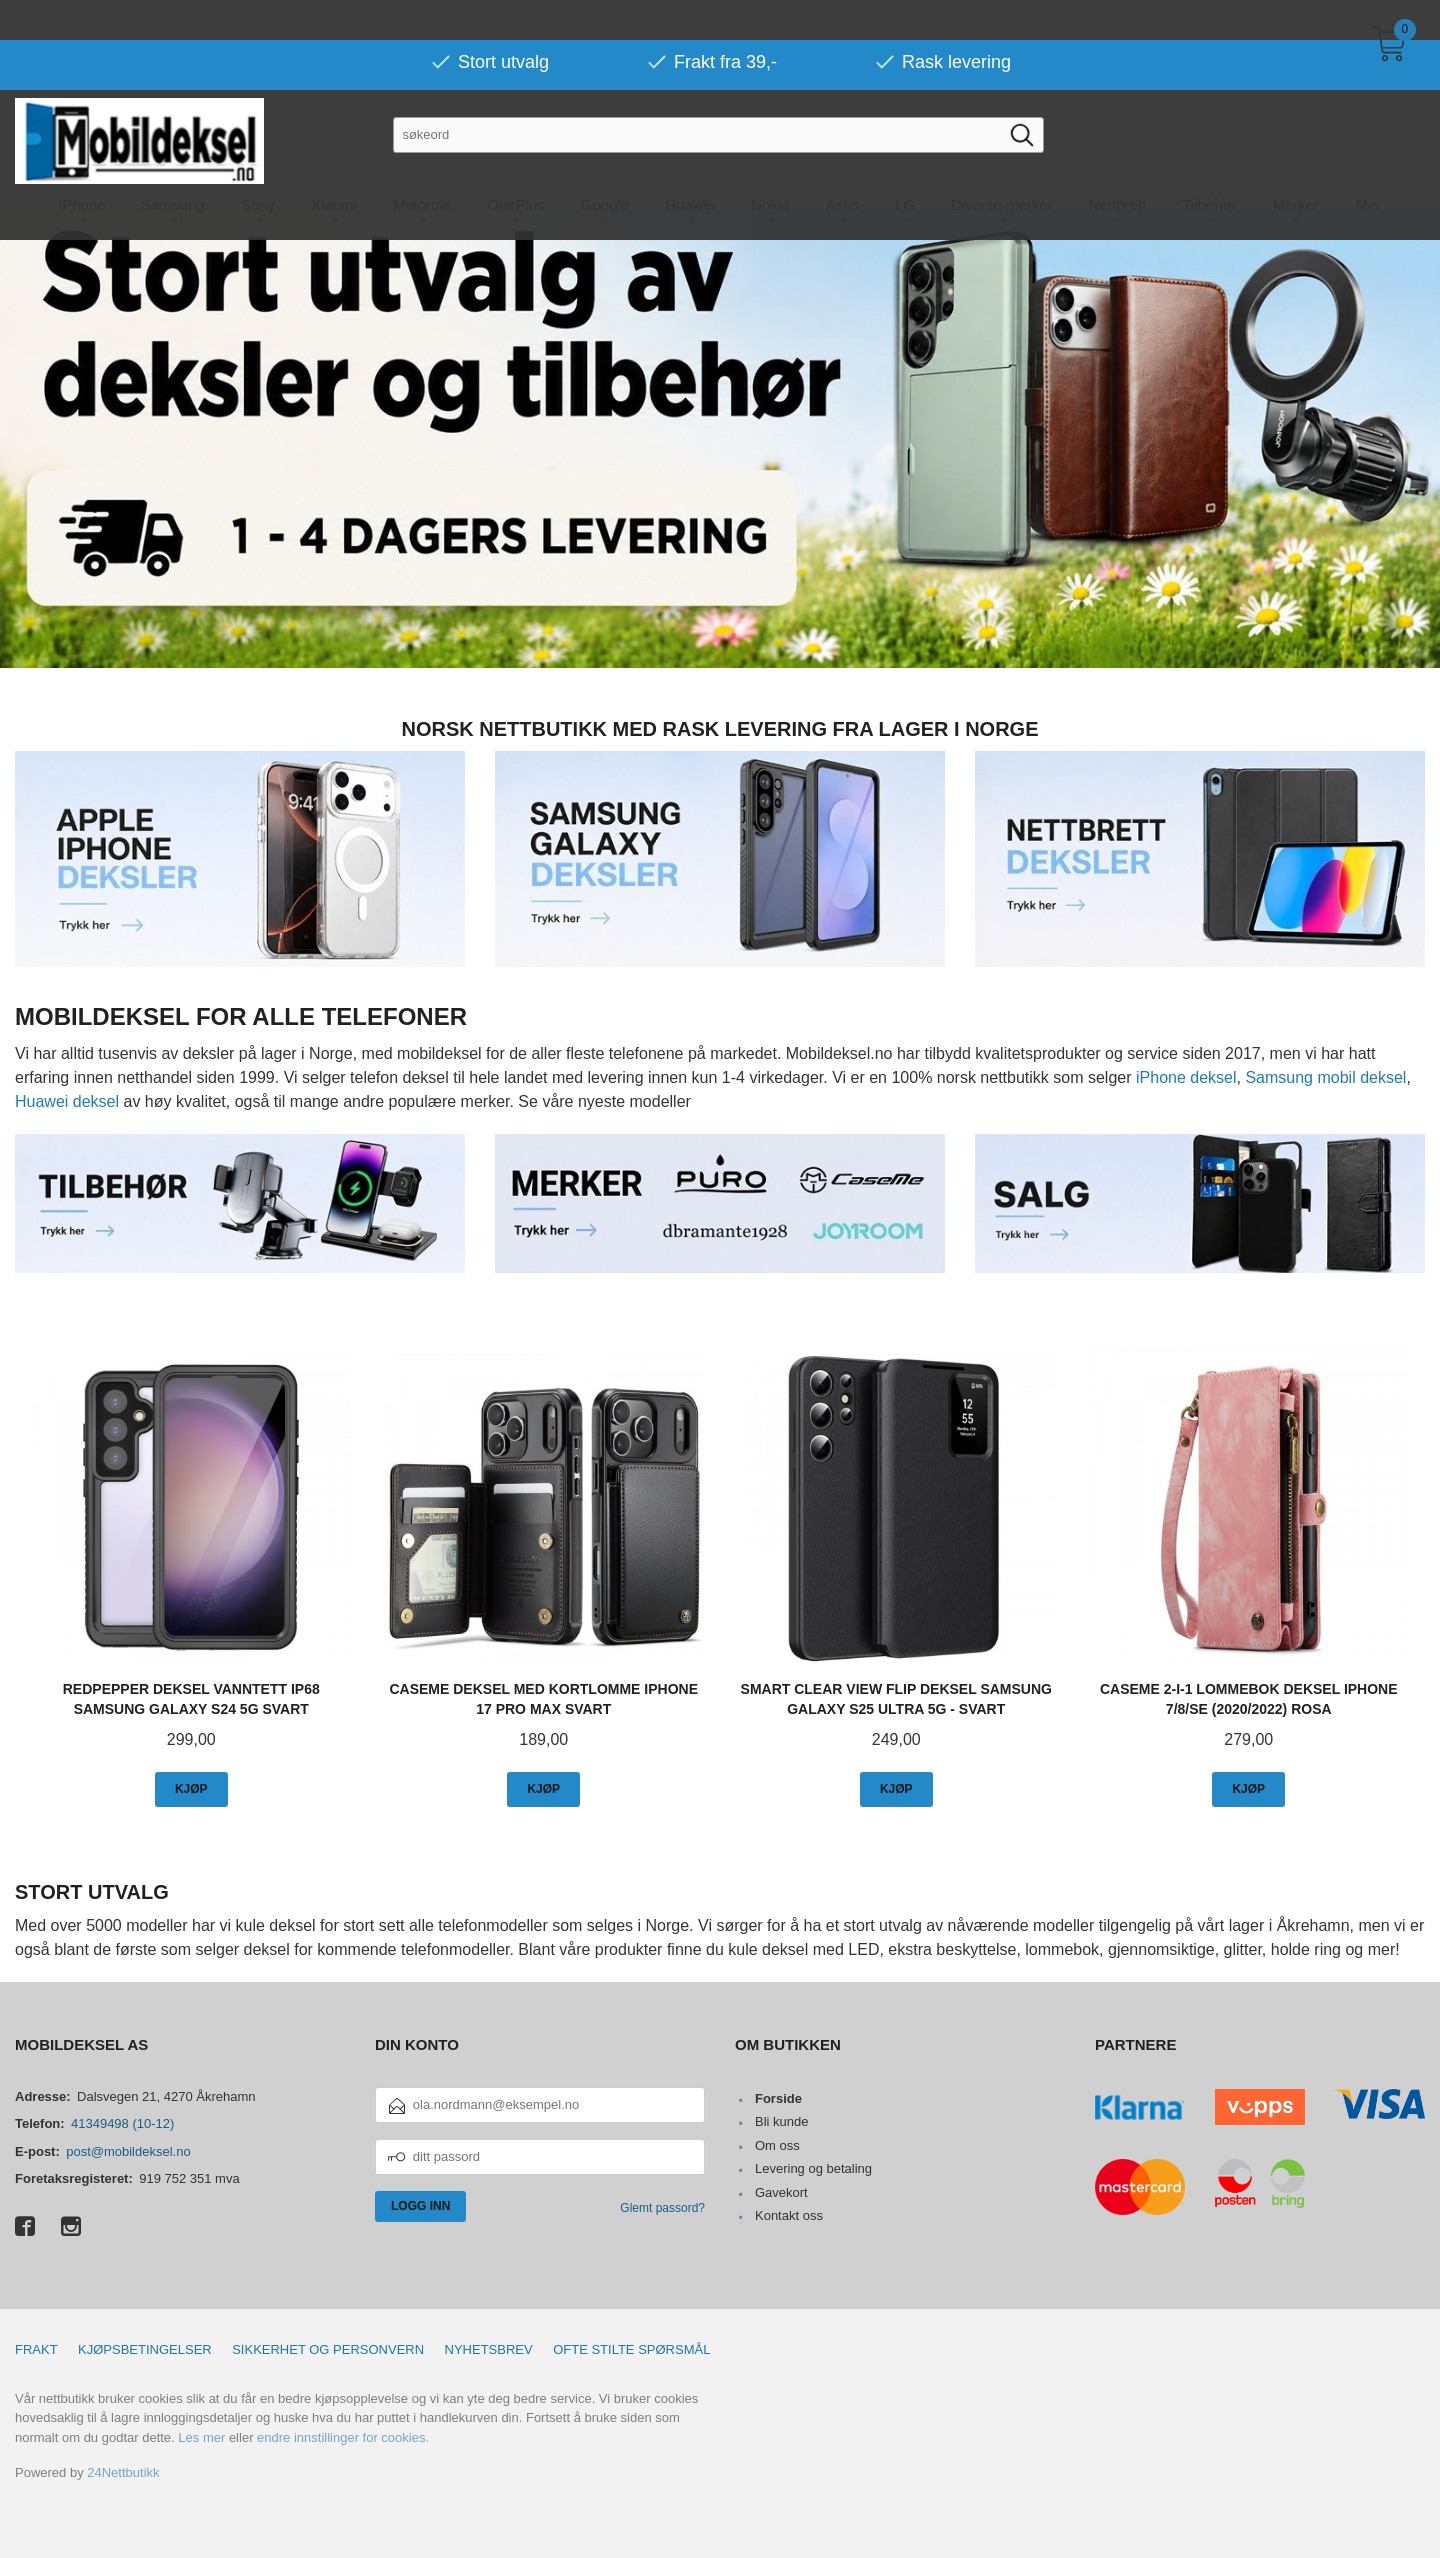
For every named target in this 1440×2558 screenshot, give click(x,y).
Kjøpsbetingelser (145, 2348)
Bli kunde (781, 2120)
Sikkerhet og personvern (328, 2348)
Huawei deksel (67, 1100)
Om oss (777, 2144)
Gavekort (781, 2191)
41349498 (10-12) (122, 2122)
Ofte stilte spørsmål (631, 2348)
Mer (1368, 164)
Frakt (36, 2348)
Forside (778, 2097)
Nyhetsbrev (489, 2348)
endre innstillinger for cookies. (343, 2436)
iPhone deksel (1186, 1076)
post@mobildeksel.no (128, 2150)
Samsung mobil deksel (1325, 1076)
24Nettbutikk (123, 2471)
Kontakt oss (789, 2214)
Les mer (201, 2436)
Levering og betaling (813, 2167)
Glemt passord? (662, 2207)
